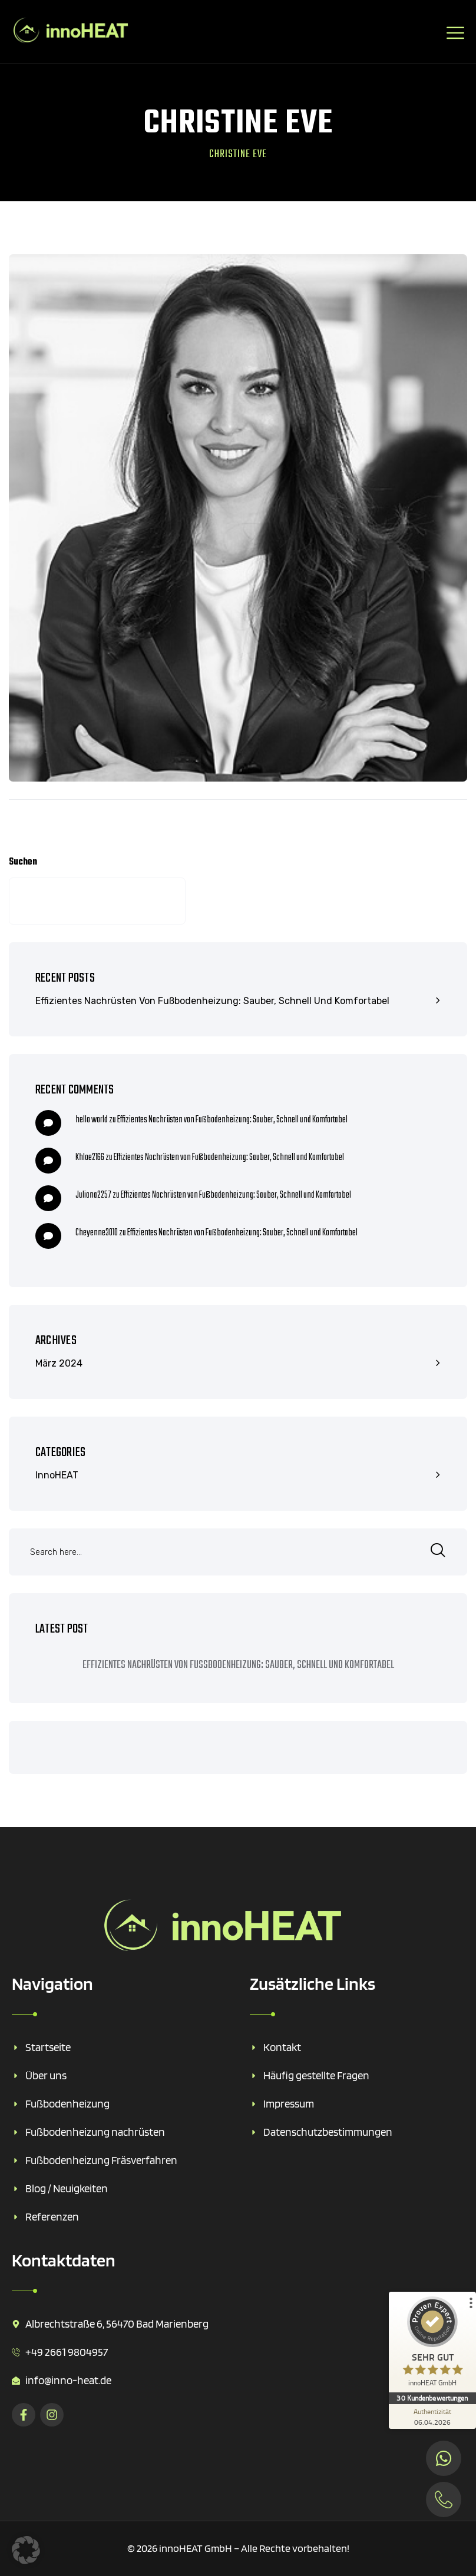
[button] (26, 2550)
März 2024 (58, 1363)
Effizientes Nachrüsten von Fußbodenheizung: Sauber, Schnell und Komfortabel (212, 1000)
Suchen (23, 862)
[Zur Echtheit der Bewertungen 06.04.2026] (432, 2416)
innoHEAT (56, 1475)
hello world (91, 1120)
